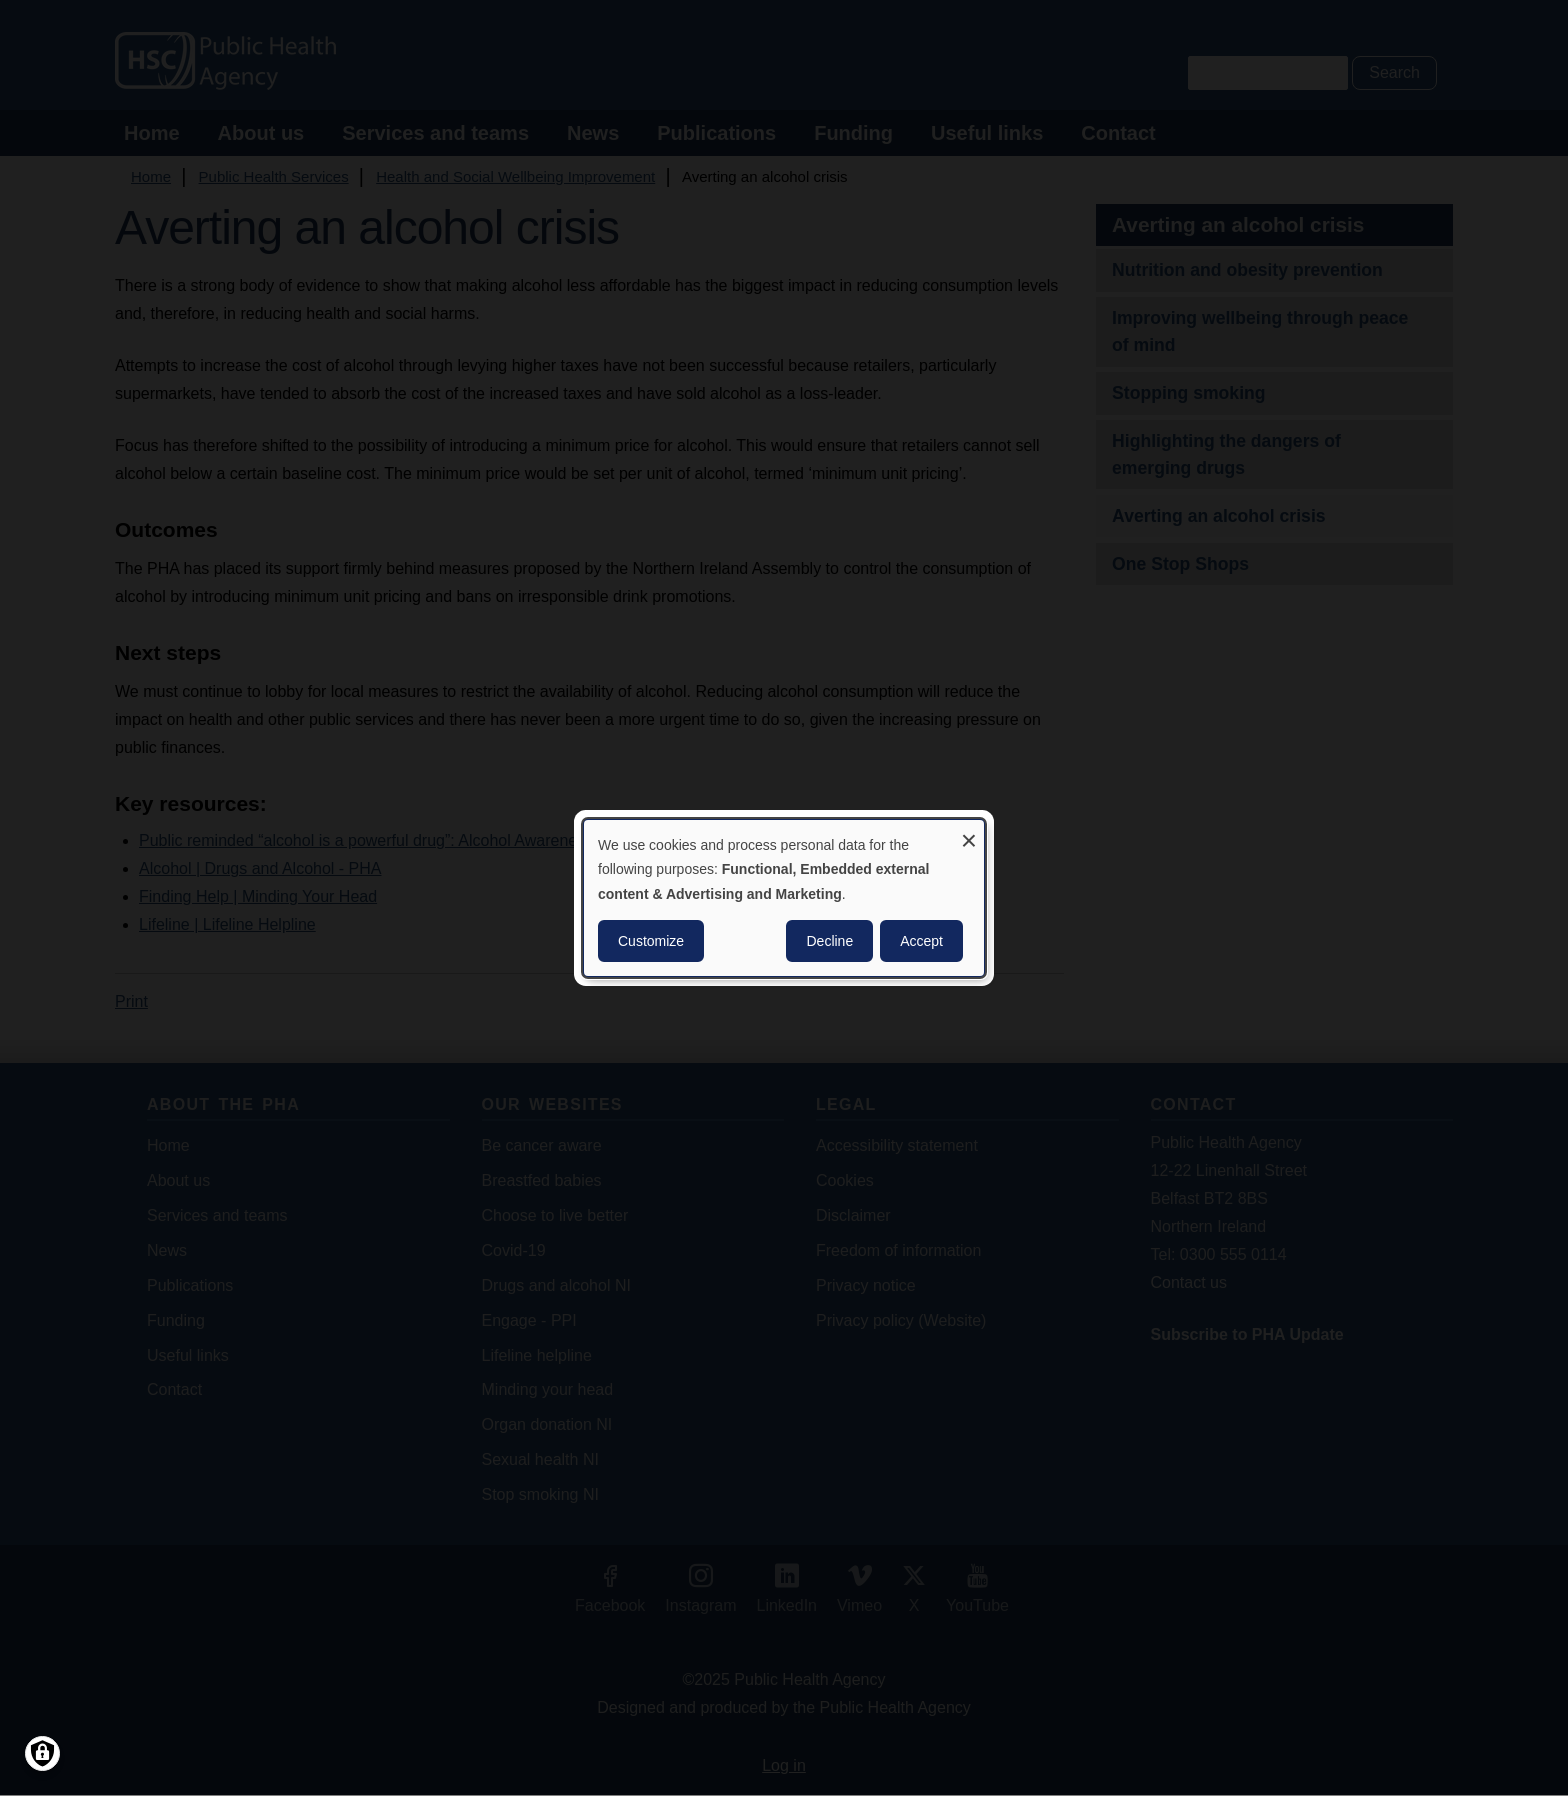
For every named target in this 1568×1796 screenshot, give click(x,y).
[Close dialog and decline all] (969, 832)
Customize (651, 941)
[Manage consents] (42, 1753)
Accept (921, 941)
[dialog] (784, 898)
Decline (829, 941)
